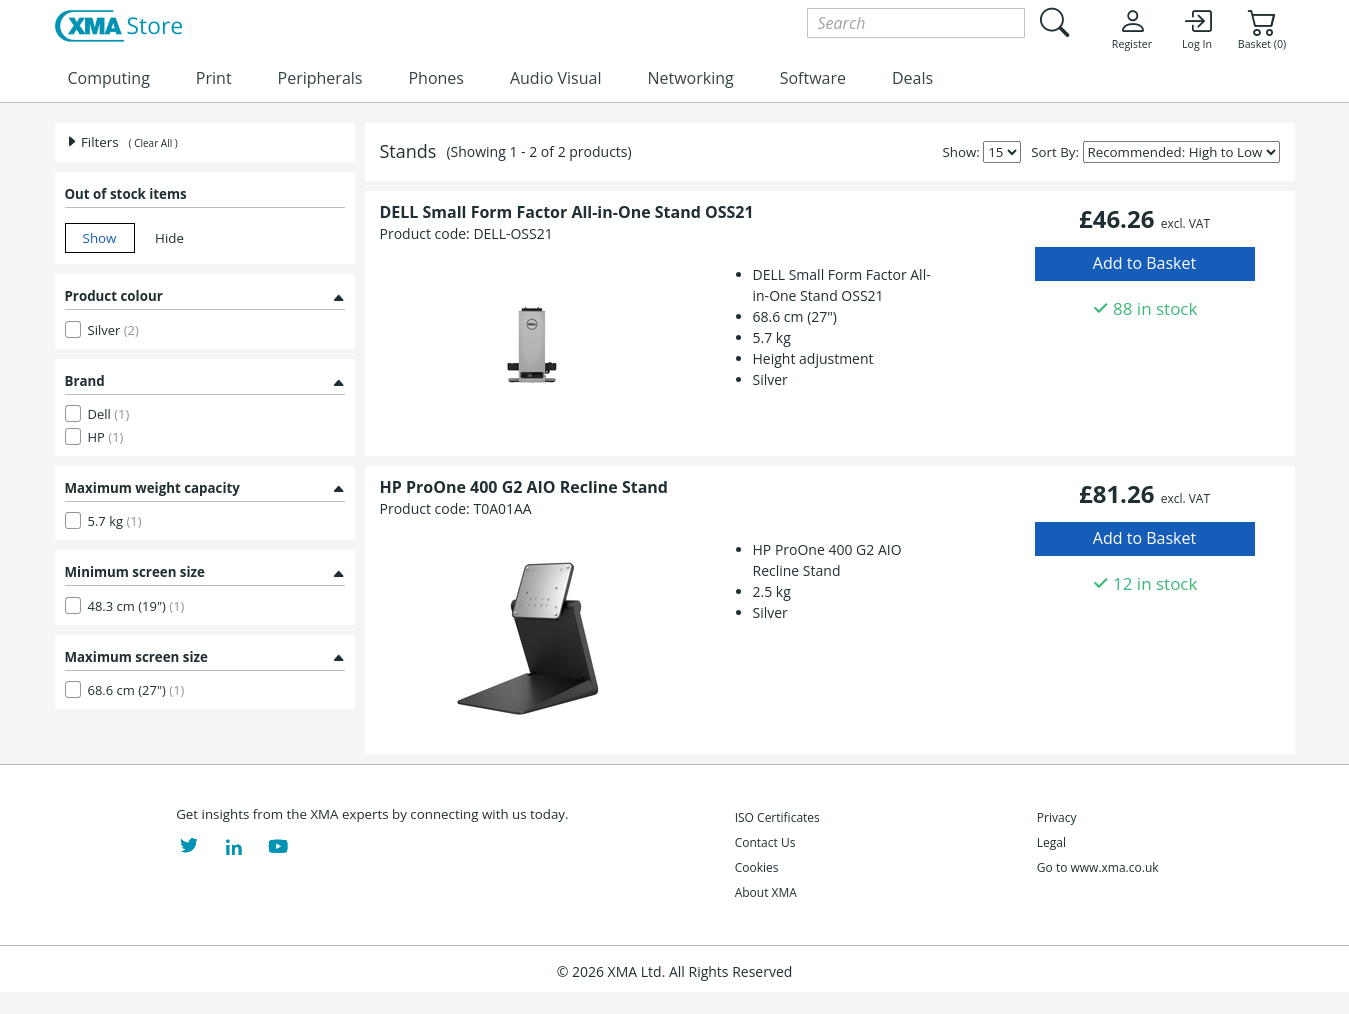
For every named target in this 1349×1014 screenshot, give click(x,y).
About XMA (766, 892)
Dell (109, 414)
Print (214, 78)
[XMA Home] (118, 27)
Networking (690, 78)
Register (1132, 29)
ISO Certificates (777, 817)
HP (106, 437)
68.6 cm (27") (136, 690)
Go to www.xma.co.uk (1098, 867)
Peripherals (320, 78)
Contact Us (765, 842)
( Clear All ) (153, 143)
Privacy (1057, 817)
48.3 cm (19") (136, 606)
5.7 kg (115, 521)
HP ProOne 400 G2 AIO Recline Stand (524, 487)
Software (813, 78)
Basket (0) (1262, 29)
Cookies (757, 867)
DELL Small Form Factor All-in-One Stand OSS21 (567, 212)
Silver (113, 330)
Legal (1051, 842)
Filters (92, 142)
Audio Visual (555, 78)
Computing (109, 78)
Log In (1197, 29)
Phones (435, 78)
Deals (912, 78)
